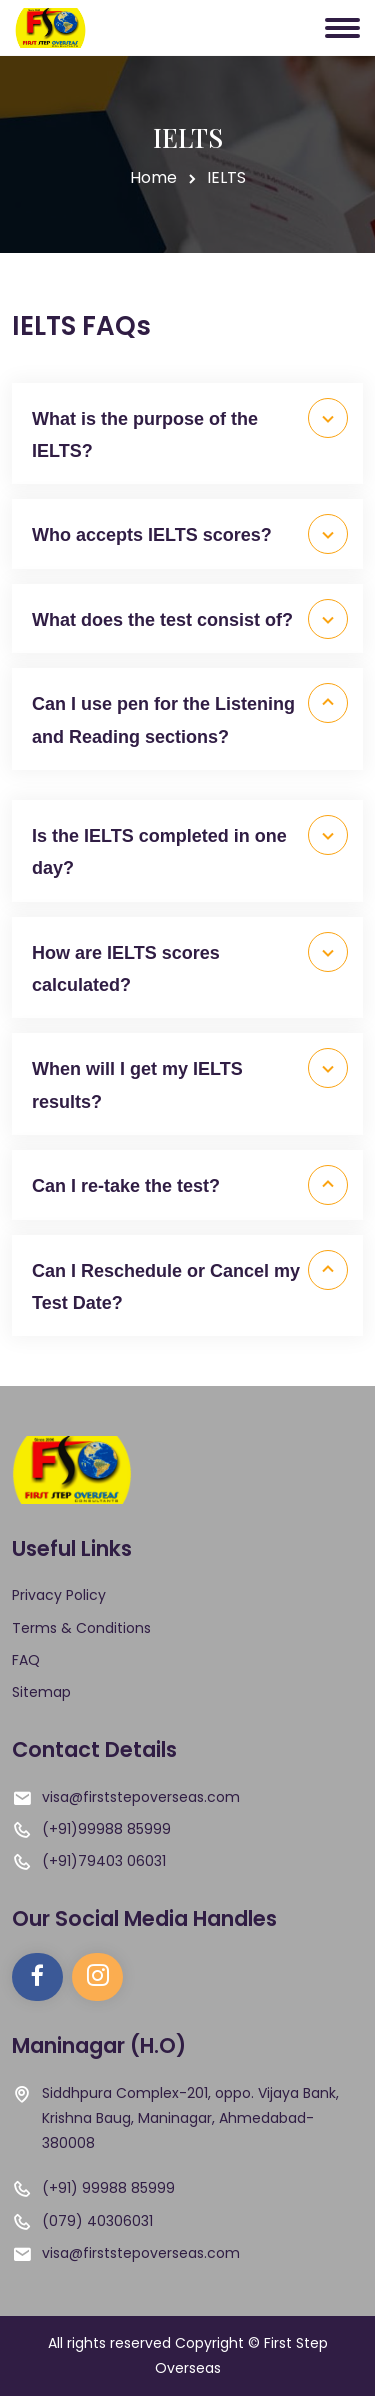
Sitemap (41, 1692)
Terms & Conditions (81, 1628)
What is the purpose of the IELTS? (190, 429)
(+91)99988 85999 (106, 1829)
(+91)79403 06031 (104, 1861)
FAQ (26, 1660)
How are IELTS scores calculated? (190, 963)
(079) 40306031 (97, 2221)
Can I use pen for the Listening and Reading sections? (190, 714)
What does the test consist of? (190, 619)
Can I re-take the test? (190, 1185)
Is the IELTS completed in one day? (190, 846)
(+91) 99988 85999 (108, 2188)
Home (153, 177)
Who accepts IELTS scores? (190, 534)
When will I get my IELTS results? (190, 1079)
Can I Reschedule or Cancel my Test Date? (190, 1281)
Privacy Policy (59, 1595)
